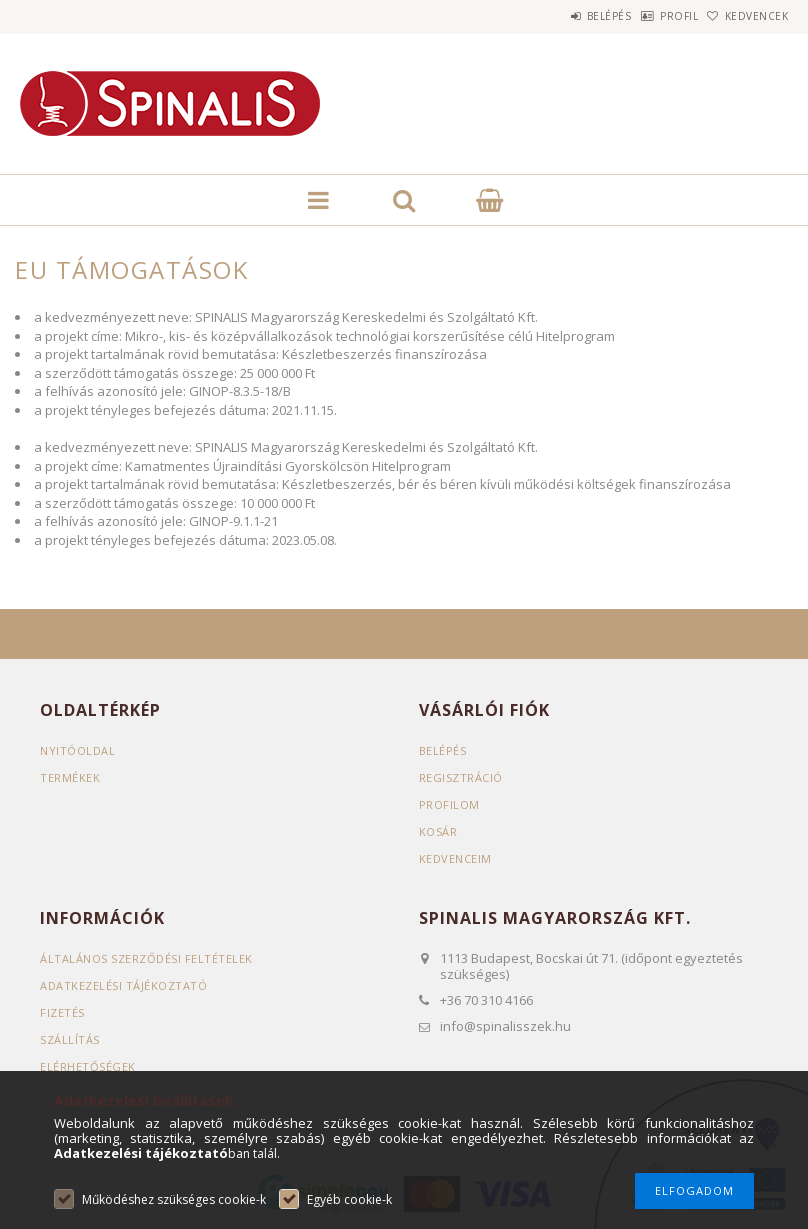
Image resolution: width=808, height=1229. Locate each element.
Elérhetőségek (88, 1066)
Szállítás (70, 1039)
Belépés (557, 16)
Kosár (438, 831)
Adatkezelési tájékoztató (123, 985)
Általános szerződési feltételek (146, 958)
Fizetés (62, 1012)
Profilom (449, 804)
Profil (648, 16)
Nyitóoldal (77, 750)
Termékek (70, 777)
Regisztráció (461, 777)
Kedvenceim (455, 858)
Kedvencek (746, 16)
